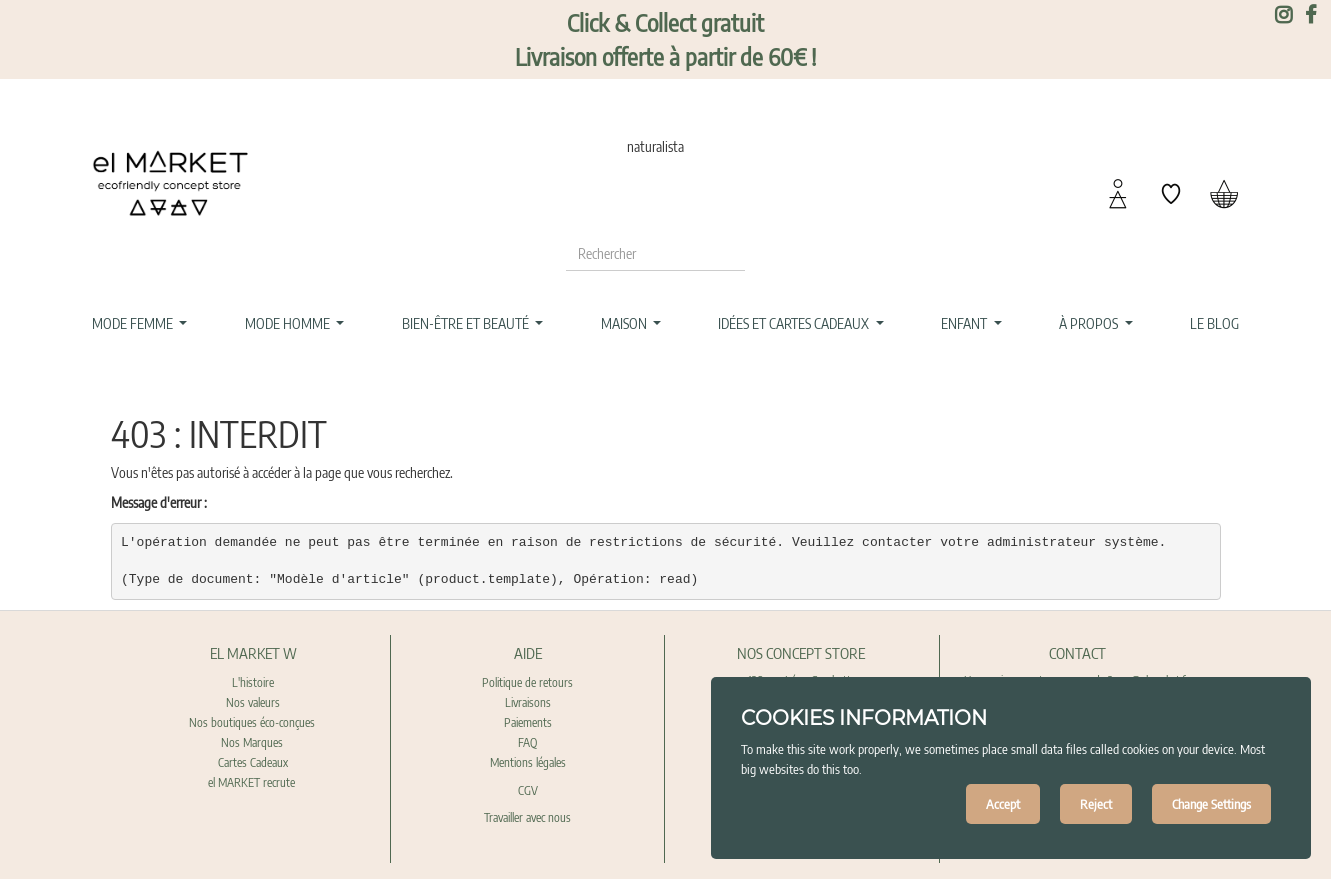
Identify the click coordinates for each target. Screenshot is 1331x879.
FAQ (527, 742)
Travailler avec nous (527, 817)
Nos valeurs (253, 702)
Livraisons (528, 702)
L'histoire (253, 682)
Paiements (528, 722)
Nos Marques (253, 742)
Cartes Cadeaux (253, 762)
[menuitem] (1215, 324)
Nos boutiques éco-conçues (252, 722)
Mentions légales (528, 762)
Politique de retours (527, 682)
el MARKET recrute (253, 782)
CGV (528, 790)
